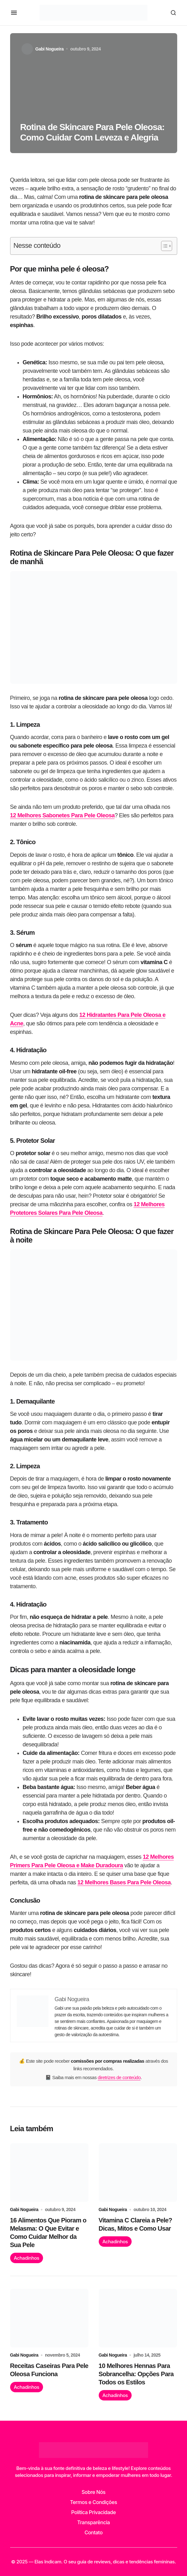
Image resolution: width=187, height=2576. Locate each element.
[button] (14, 12)
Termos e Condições (93, 2502)
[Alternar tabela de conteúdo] (163, 246)
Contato (93, 2532)
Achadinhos (26, 2258)
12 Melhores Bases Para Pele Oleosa (124, 1882)
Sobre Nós (94, 2492)
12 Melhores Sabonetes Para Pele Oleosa (62, 815)
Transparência (93, 2522)
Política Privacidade (93, 2512)
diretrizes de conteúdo (119, 2077)
